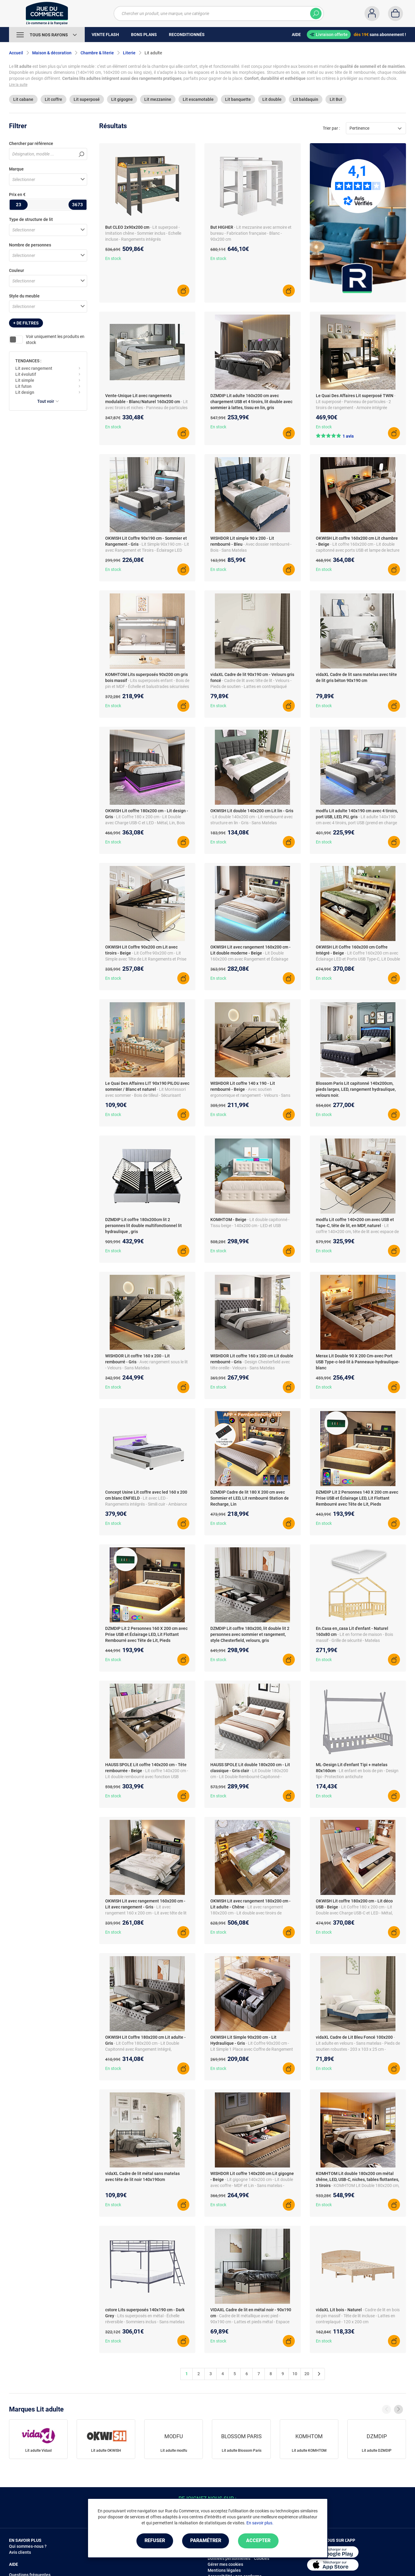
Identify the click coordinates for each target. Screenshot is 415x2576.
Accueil (16, 52)
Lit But (336, 99)
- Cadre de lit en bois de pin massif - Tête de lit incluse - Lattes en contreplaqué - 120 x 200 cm (358, 2315)
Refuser (155, 2541)
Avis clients (20, 2552)
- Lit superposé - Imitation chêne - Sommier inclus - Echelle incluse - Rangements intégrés (143, 233)
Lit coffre (53, 99)
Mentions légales (224, 2570)
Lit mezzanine (157, 99)
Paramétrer (205, 2541)
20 (306, 2373)
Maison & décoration (52, 52)
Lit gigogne (122, 99)
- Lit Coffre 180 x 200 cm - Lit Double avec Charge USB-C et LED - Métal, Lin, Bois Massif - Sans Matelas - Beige (354, 1913)
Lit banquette (238, 99)
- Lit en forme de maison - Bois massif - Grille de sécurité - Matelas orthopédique (354, 1640)
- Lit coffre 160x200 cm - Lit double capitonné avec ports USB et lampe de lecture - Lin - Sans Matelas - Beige (357, 550)
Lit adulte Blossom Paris (241, 2450)
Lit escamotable (198, 99)
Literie (129, 52)
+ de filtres (26, 323)
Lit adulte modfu (173, 2450)
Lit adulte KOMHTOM (309, 2450)
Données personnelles (229, 2558)
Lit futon (23, 386)
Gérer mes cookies (225, 2564)
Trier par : (331, 128)
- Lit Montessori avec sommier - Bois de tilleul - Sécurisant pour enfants (145, 1095)
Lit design (24, 392)
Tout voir (48, 401)
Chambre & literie (97, 52)
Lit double (272, 99)
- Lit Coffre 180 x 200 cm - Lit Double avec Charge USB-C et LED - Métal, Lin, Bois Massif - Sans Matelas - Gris (145, 822)
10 (294, 2373)
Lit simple (24, 380)
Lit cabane (23, 99)
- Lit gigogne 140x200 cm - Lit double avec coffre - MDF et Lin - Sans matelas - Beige (251, 2185)
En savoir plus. (259, 2522)
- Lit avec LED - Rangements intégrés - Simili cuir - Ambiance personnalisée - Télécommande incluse (146, 1504)
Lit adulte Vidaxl (38, 2450)
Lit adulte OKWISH (106, 2450)
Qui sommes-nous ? (28, 2546)
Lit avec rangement (33, 368)
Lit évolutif (25, 374)
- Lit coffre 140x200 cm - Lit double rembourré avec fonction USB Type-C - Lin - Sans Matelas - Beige (146, 1776)
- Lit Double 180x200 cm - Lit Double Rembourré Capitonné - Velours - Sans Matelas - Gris (249, 1776)
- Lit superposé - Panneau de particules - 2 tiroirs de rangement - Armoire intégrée (355, 401)
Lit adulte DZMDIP (377, 2450)
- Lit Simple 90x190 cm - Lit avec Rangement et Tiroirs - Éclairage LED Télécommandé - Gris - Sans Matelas (147, 550)
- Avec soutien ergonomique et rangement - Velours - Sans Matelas (250, 1095)
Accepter (258, 2541)
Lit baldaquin (305, 99)
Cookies (261, 2558)
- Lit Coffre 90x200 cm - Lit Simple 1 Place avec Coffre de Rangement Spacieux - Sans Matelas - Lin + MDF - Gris (251, 2049)
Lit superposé (87, 99)
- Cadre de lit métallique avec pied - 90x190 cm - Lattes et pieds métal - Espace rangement (249, 2321)
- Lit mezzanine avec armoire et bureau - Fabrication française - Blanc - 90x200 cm (250, 233)
